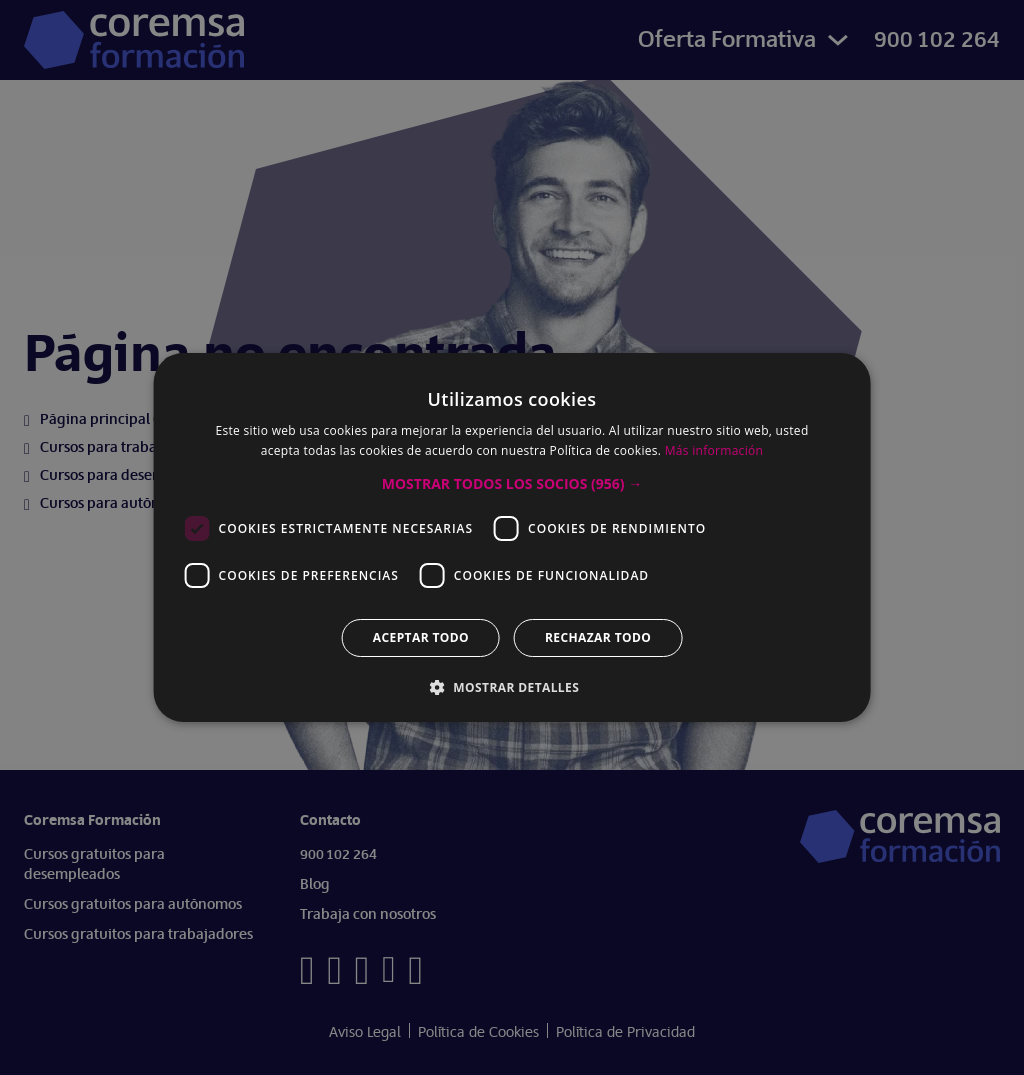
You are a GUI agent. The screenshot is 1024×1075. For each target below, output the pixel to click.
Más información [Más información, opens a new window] (714, 450)
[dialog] (512, 537)
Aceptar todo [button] (421, 637)
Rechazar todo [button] (598, 637)
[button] (512, 484)
